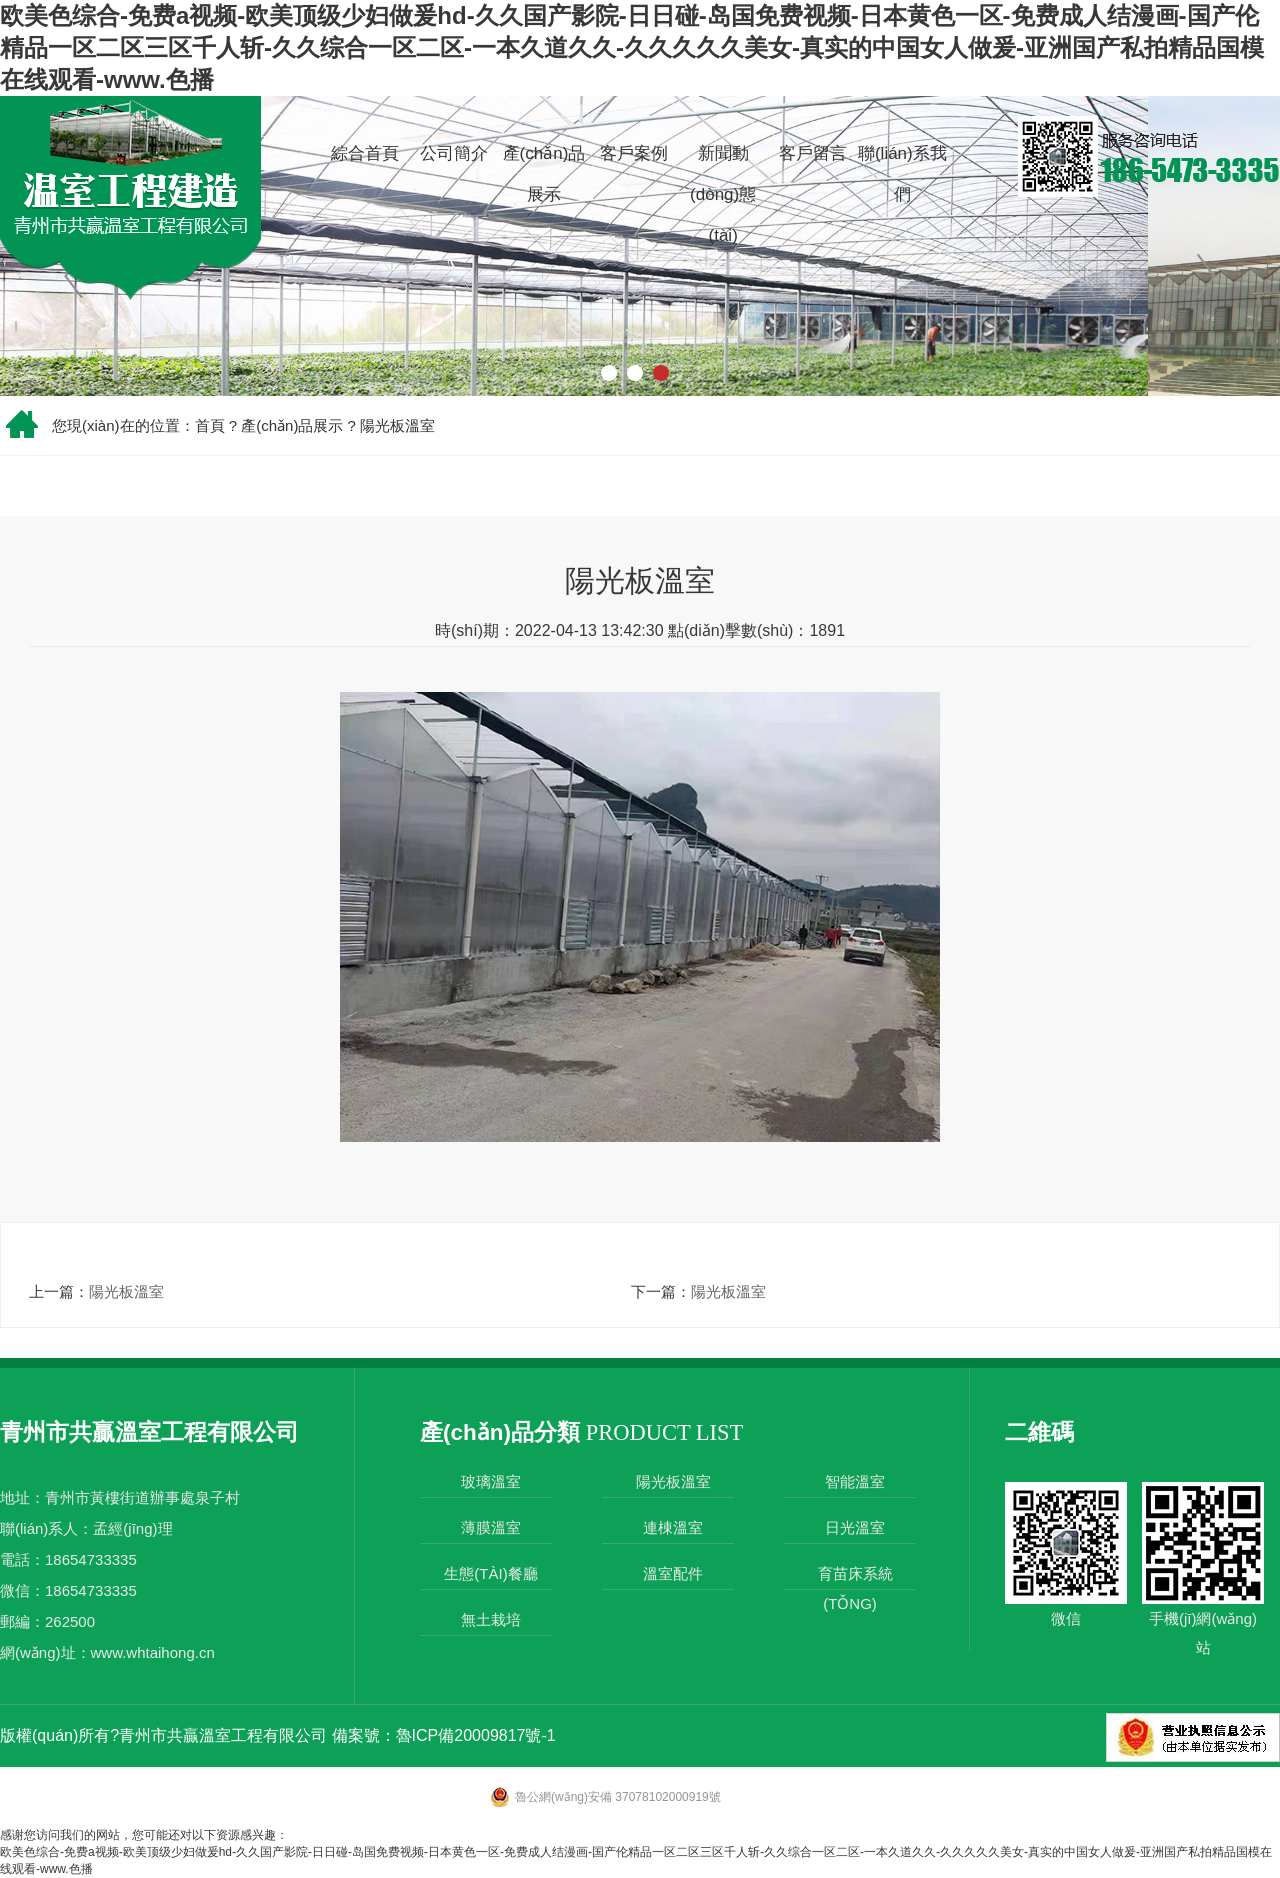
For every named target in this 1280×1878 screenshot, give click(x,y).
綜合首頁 (365, 153)
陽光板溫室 (397, 425)
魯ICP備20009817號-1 (476, 1735)
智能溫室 (855, 1481)
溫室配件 (673, 1573)
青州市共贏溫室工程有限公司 (223, 1735)
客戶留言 (813, 153)
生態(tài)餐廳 (490, 1573)
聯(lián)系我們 (902, 174)
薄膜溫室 (491, 1527)
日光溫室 (855, 1527)
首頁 (210, 425)
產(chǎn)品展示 (544, 174)
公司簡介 (454, 153)
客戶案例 (634, 153)
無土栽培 (491, 1619)
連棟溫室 (673, 1527)
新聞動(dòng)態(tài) (723, 194)
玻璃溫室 (491, 1481)
